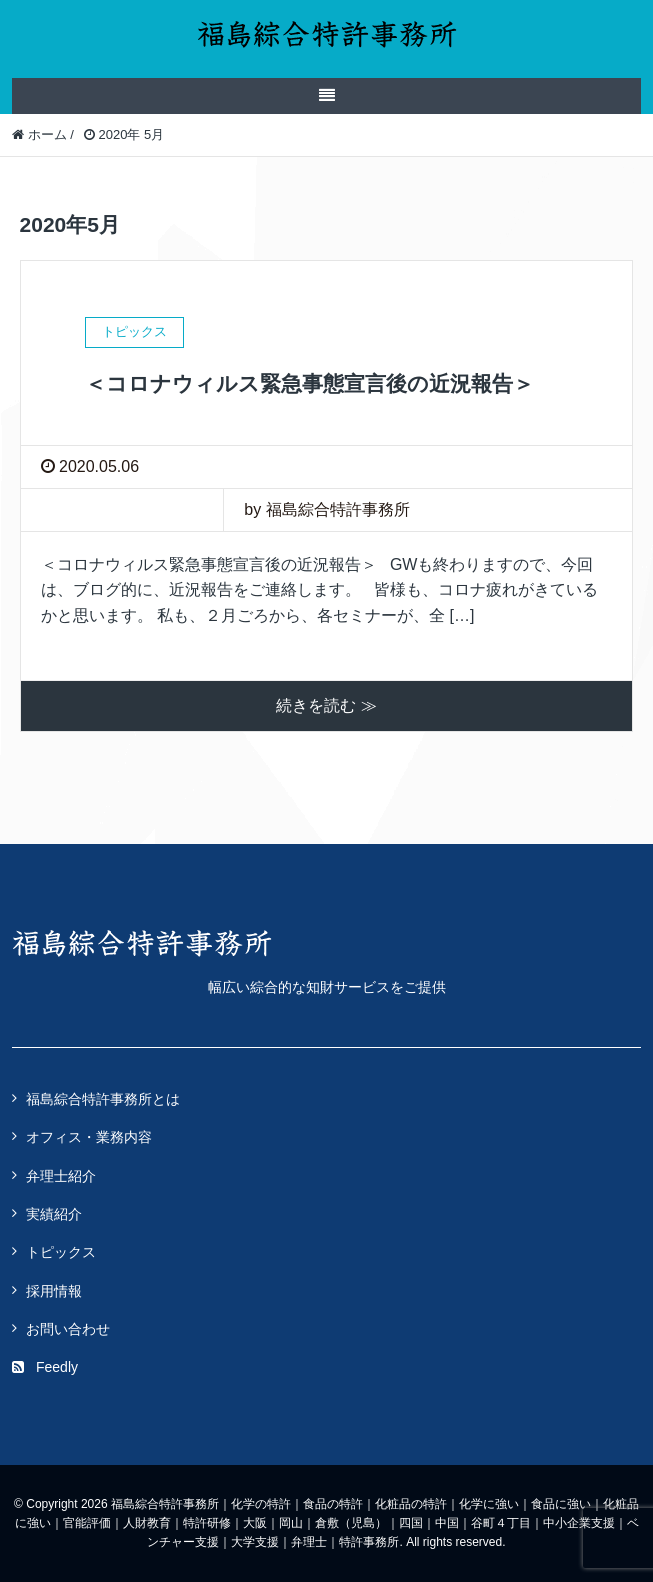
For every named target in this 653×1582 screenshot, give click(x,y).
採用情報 (54, 1291)
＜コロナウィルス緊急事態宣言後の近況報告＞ (309, 383)
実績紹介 (54, 1214)
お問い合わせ (68, 1329)
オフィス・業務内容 (89, 1137)
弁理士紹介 (61, 1176)
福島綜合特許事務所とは (103, 1099)
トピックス (61, 1252)
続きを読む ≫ (326, 705)
